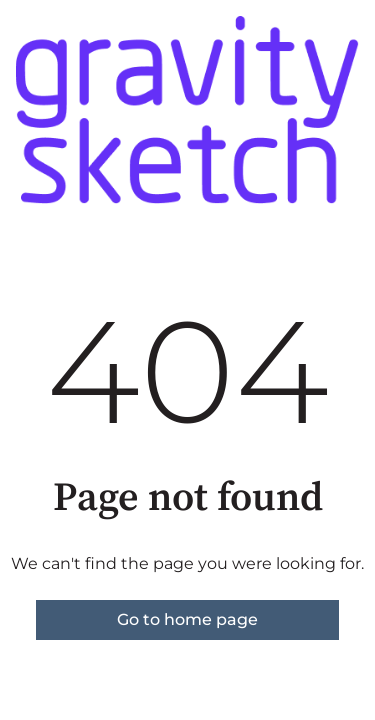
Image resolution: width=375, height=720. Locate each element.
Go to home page (187, 619)
